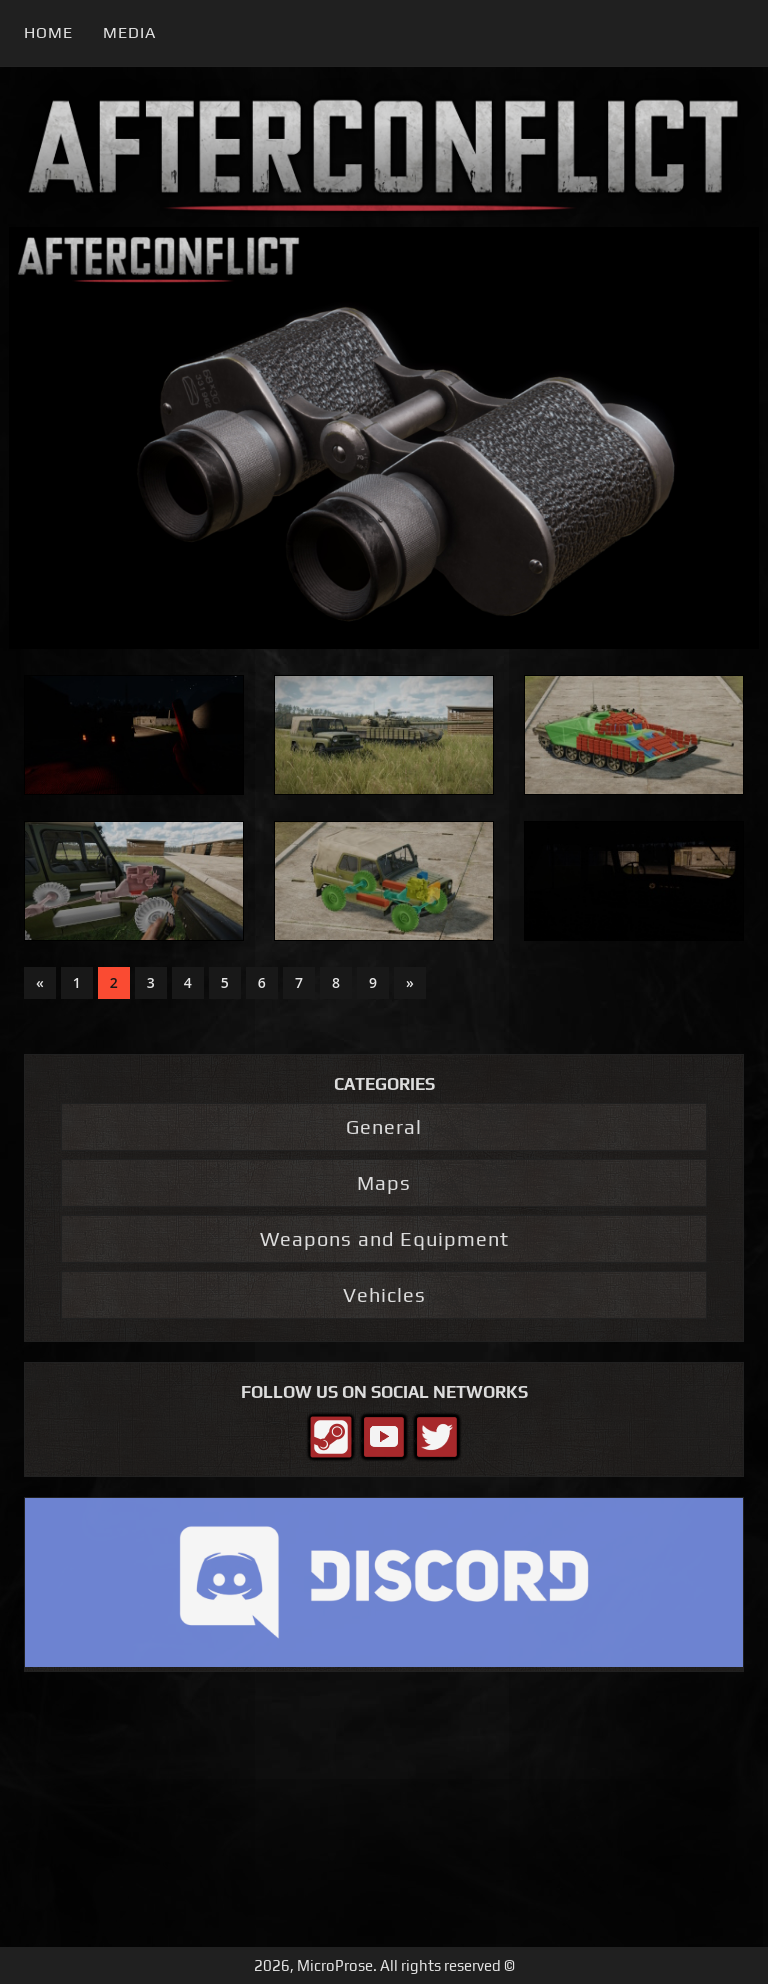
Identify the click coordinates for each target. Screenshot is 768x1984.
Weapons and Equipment (384, 1238)
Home (48, 32)
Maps (384, 1182)
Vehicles (384, 1294)
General (384, 1126)
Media (129, 32)
